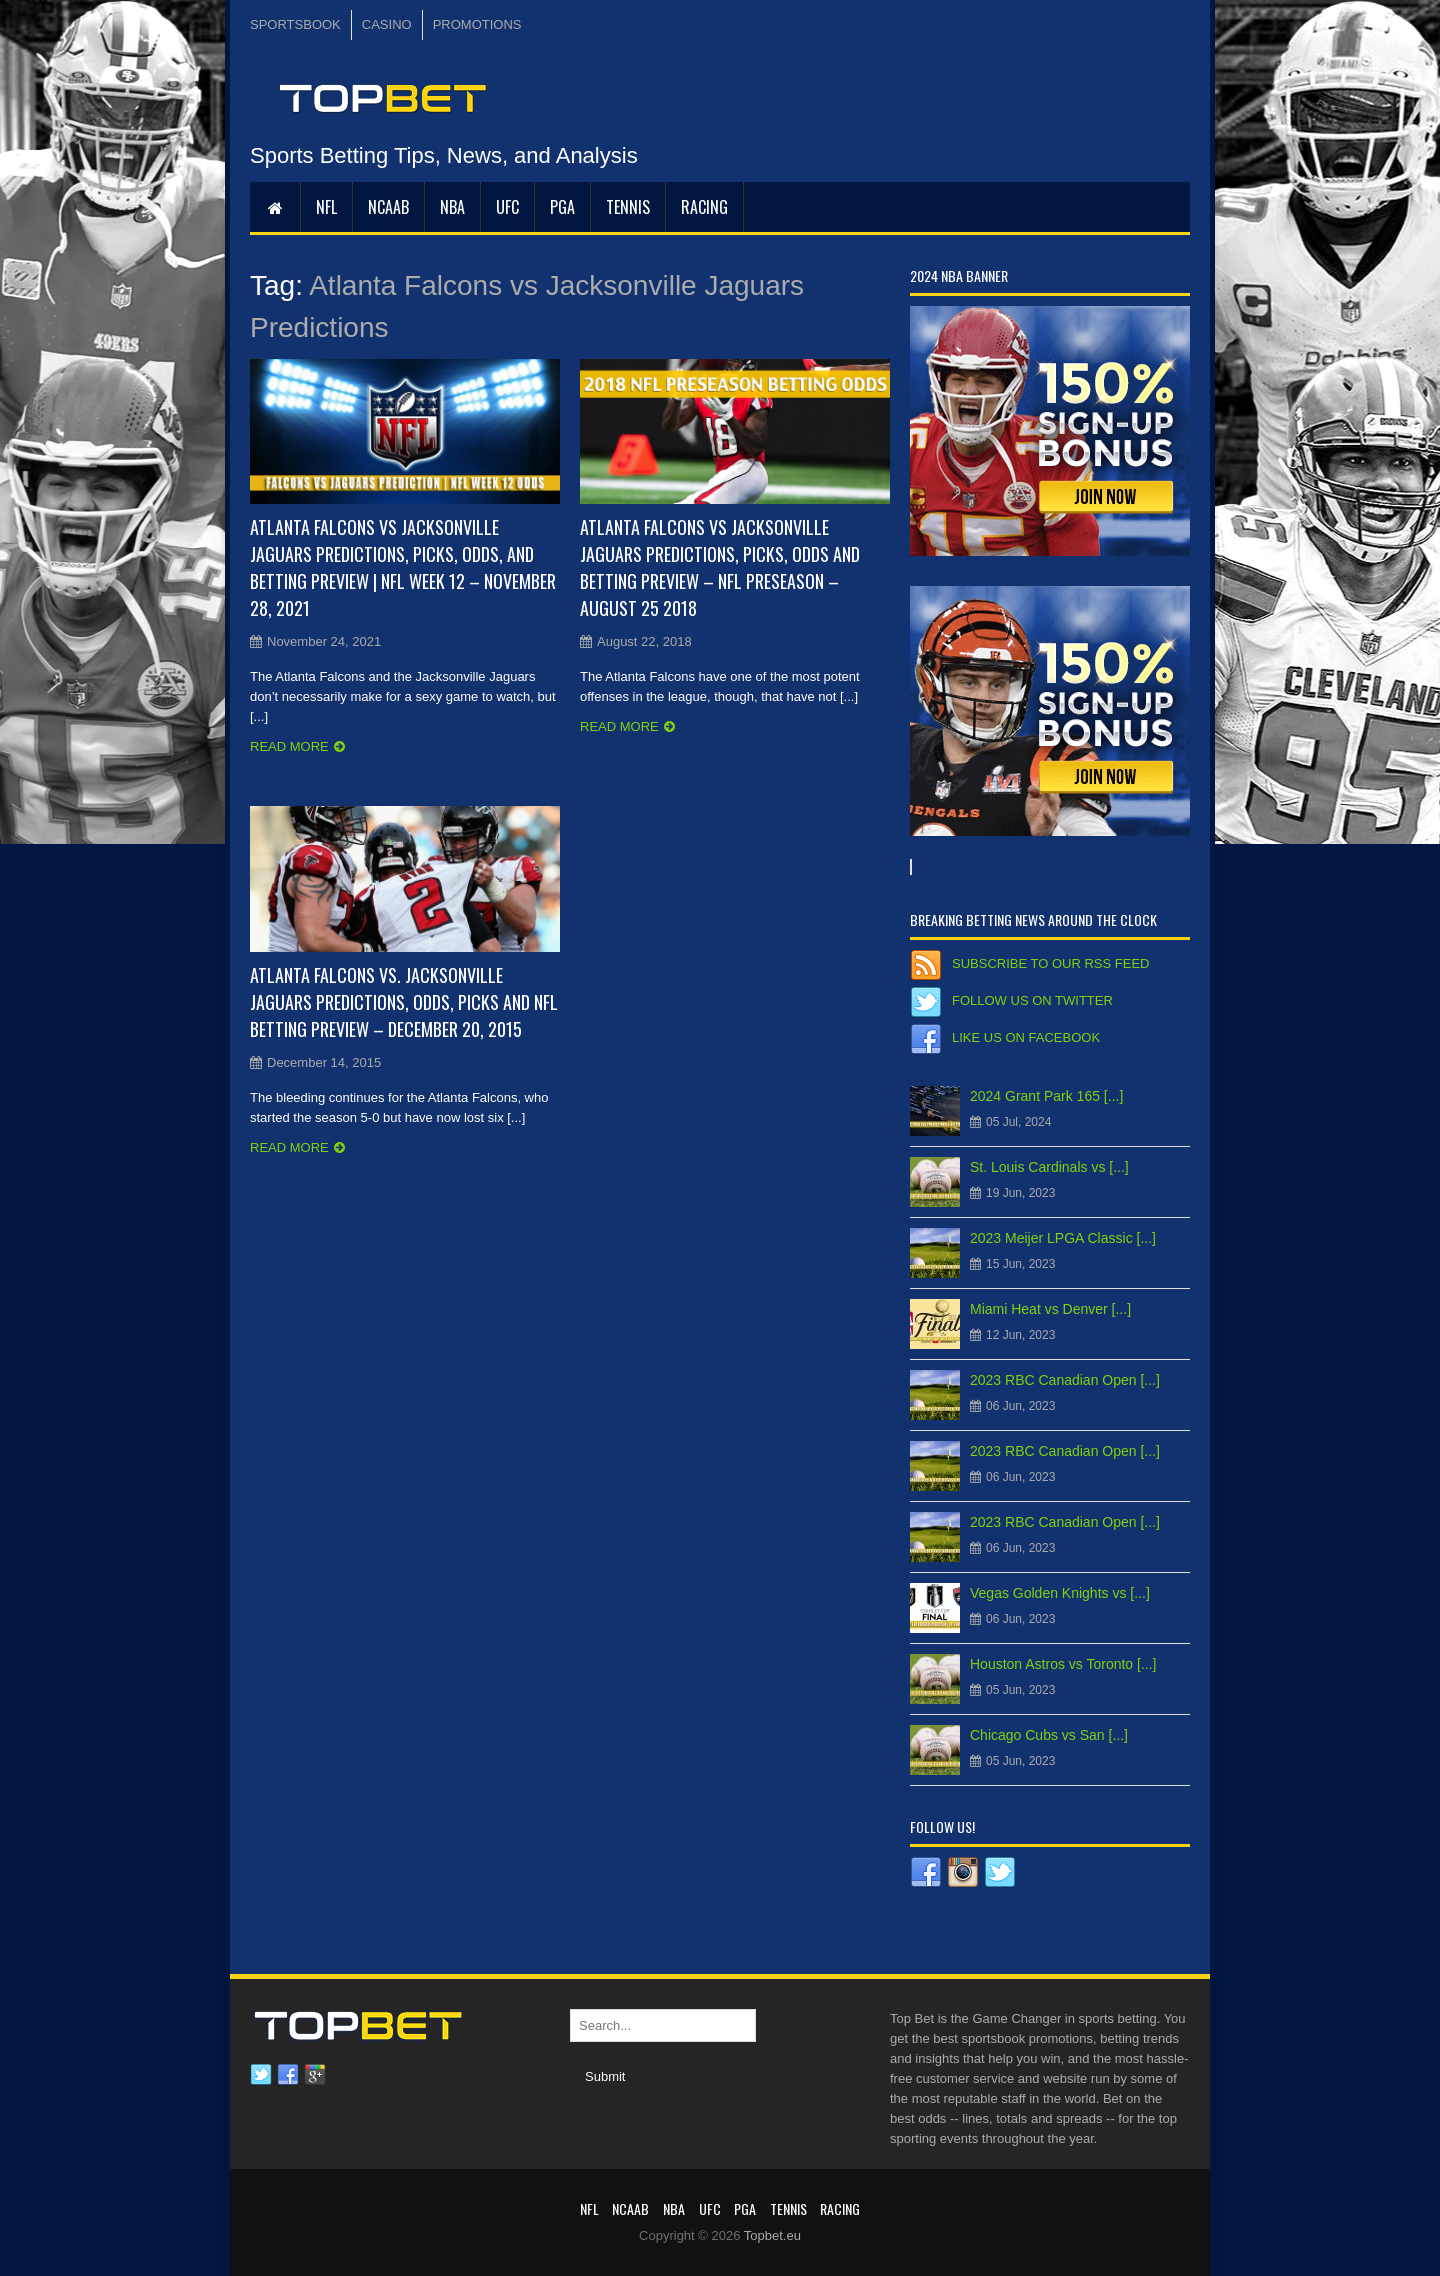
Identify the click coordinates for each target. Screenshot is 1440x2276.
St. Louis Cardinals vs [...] (1049, 1167)
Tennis (628, 207)
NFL (326, 207)
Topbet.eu (772, 2235)
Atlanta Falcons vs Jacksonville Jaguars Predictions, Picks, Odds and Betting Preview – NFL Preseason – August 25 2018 (720, 567)
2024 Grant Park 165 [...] (1046, 1096)
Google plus (315, 2075)
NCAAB (388, 207)
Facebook (288, 2075)
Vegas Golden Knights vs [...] (1060, 1593)
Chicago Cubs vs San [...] (1049, 1735)
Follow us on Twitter (1032, 1000)
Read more (289, 746)
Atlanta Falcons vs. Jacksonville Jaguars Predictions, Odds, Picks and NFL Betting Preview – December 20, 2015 (404, 1002)
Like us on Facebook (1026, 1037)
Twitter (261, 2075)
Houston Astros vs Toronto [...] (1063, 1664)
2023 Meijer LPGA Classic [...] (1063, 1238)
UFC (507, 207)
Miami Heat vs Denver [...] (1050, 1309)
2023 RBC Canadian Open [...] (1065, 1380)
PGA (562, 207)
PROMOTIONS (477, 24)
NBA (452, 207)
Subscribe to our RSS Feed (1050, 963)
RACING (704, 207)
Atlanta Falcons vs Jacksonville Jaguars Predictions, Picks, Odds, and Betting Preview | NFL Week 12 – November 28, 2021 (403, 567)
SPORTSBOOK (295, 24)
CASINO (387, 24)
